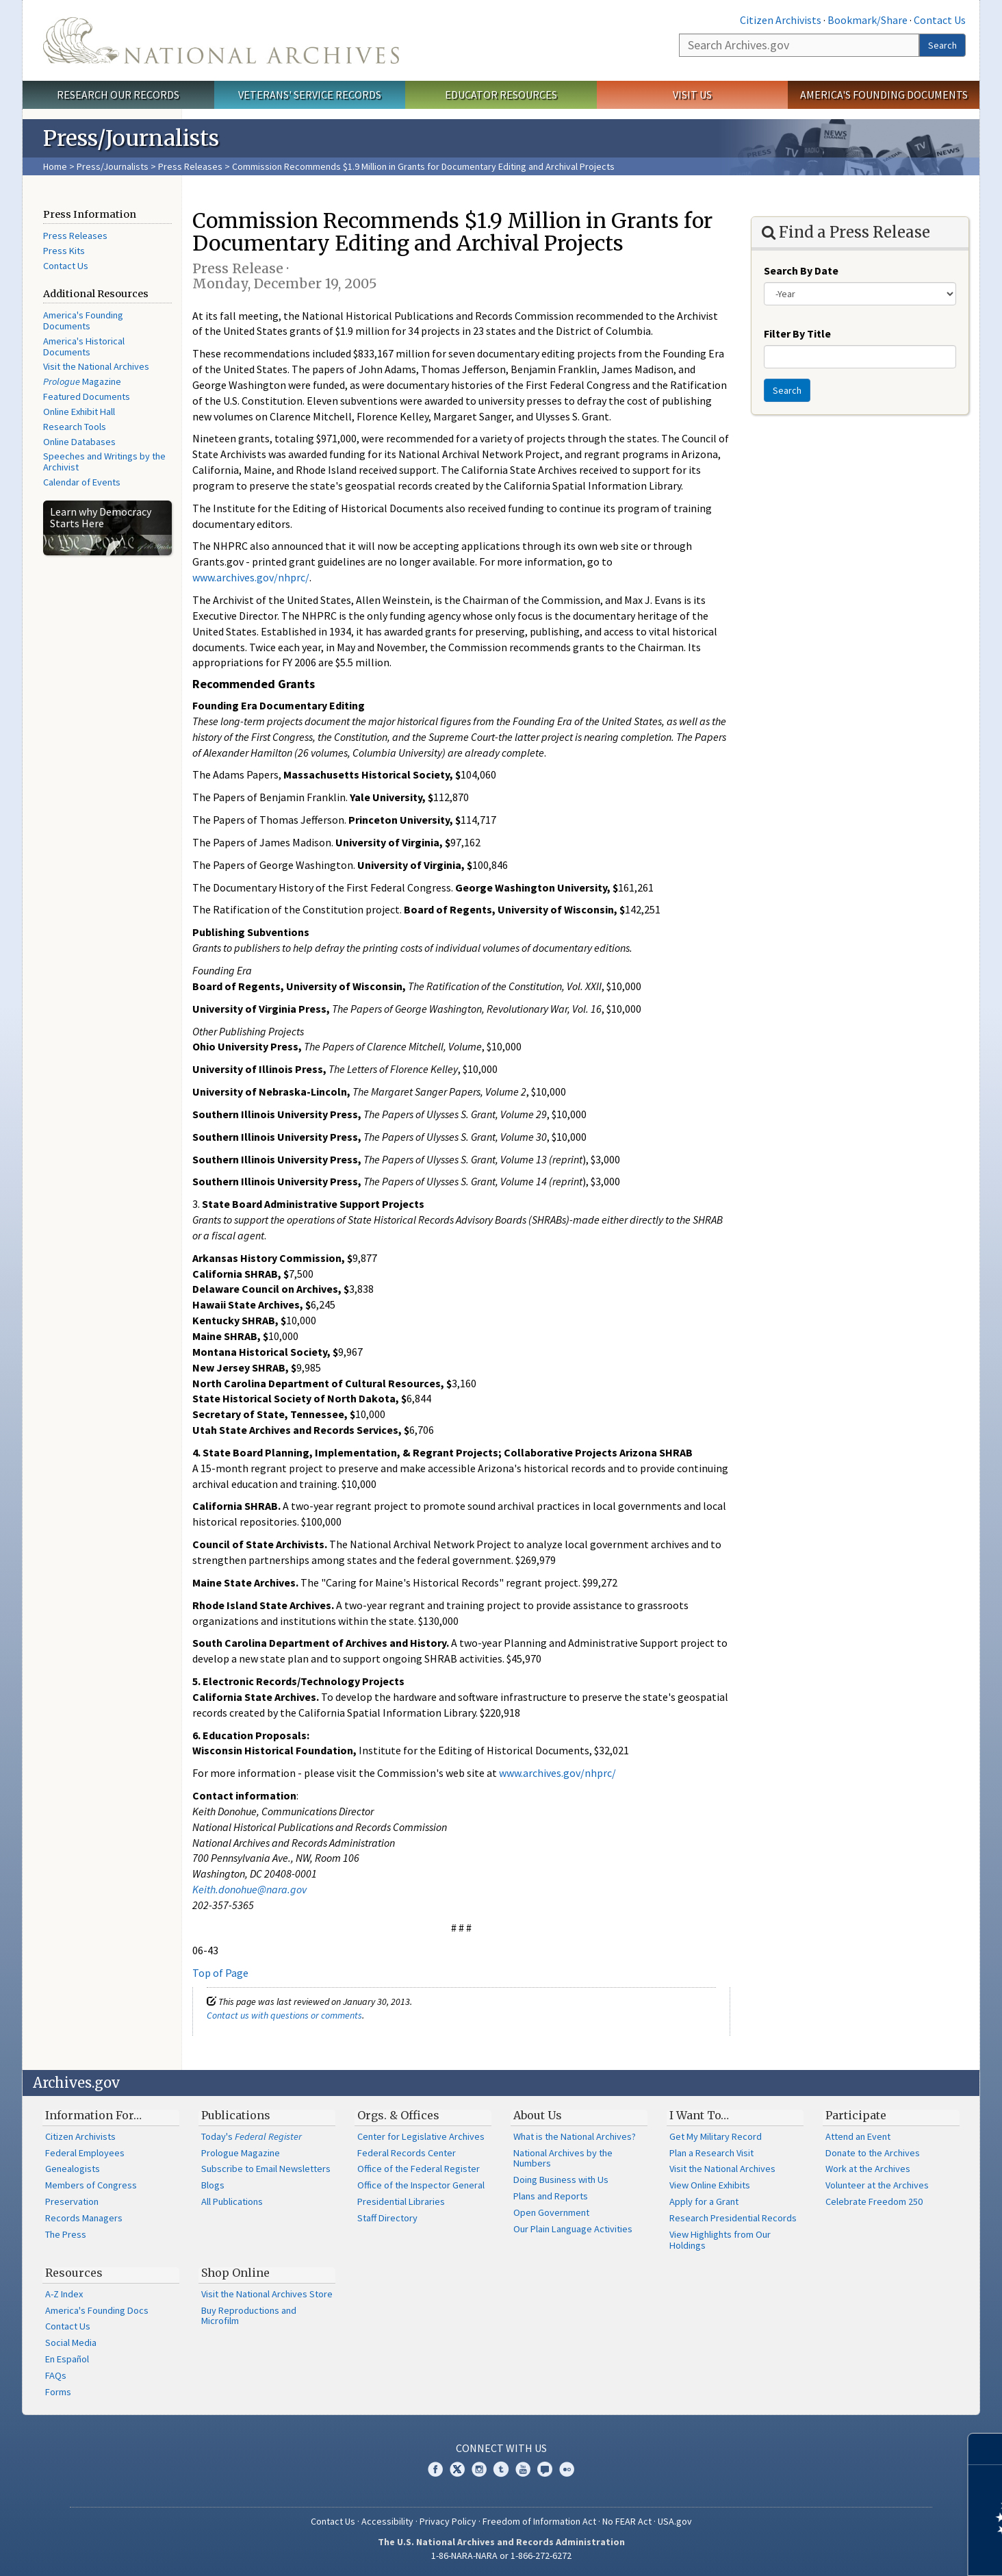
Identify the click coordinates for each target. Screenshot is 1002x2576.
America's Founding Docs (97, 2310)
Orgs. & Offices (398, 2115)
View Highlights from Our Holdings (720, 2239)
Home (55, 166)
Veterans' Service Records (309, 94)
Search (942, 45)
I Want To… (699, 2115)
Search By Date (801, 270)
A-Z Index (64, 2294)
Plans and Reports (550, 2196)
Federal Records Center (406, 2153)
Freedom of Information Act (539, 2521)
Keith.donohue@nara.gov (249, 1889)
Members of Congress (91, 2185)
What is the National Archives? (574, 2136)
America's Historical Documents (84, 346)
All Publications (232, 2201)
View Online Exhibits (709, 2185)
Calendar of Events (81, 482)
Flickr (566, 2469)
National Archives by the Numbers (563, 2158)
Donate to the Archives (872, 2153)
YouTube (523, 2469)
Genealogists (72, 2168)
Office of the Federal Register (418, 2168)
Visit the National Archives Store (267, 2294)
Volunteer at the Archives (877, 2185)
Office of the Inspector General (421, 2185)
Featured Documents (86, 396)
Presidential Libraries (401, 2201)
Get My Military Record (715, 2136)
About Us (537, 2115)
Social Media (71, 2342)
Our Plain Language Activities (572, 2229)
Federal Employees (85, 2153)
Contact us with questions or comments (284, 2015)
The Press (65, 2234)
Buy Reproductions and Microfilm (248, 2315)
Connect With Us (501, 2448)
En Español (67, 2359)
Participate (855, 2115)
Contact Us (940, 20)
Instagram (479, 2469)
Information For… (93, 2115)
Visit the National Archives (96, 366)
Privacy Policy (448, 2521)
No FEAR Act (627, 2521)
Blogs (212, 2185)
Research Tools (74, 426)
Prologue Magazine (240, 2153)
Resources (74, 2273)
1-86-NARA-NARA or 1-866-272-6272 (501, 2555)
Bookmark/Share (867, 20)
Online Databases (79, 441)
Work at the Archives (867, 2168)
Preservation (72, 2201)
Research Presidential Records (733, 2218)
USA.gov (675, 2521)
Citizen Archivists (780, 20)
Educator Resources (501, 94)
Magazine (82, 381)
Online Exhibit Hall (79, 411)
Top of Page (220, 1973)
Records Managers (84, 2218)
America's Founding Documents (884, 94)
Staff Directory (387, 2218)
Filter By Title (797, 333)
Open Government (551, 2212)
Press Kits (64, 250)
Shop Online (235, 2273)
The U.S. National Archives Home (221, 40)
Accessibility (387, 2521)
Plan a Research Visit (711, 2153)
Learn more (880, 2551)
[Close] (985, 2449)
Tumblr (501, 2469)
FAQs (55, 2375)
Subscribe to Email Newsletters (266, 2168)
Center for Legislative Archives (421, 2136)
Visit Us (692, 94)
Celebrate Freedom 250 (874, 2201)
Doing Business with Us (560, 2179)
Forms (58, 2392)
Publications (235, 2115)
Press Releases (190, 166)
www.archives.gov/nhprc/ (250, 577)
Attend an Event (857, 2136)
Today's (251, 2136)
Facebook (435, 2469)
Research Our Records (118, 94)
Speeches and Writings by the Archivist (104, 461)
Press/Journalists (113, 166)
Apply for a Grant (703, 2201)
